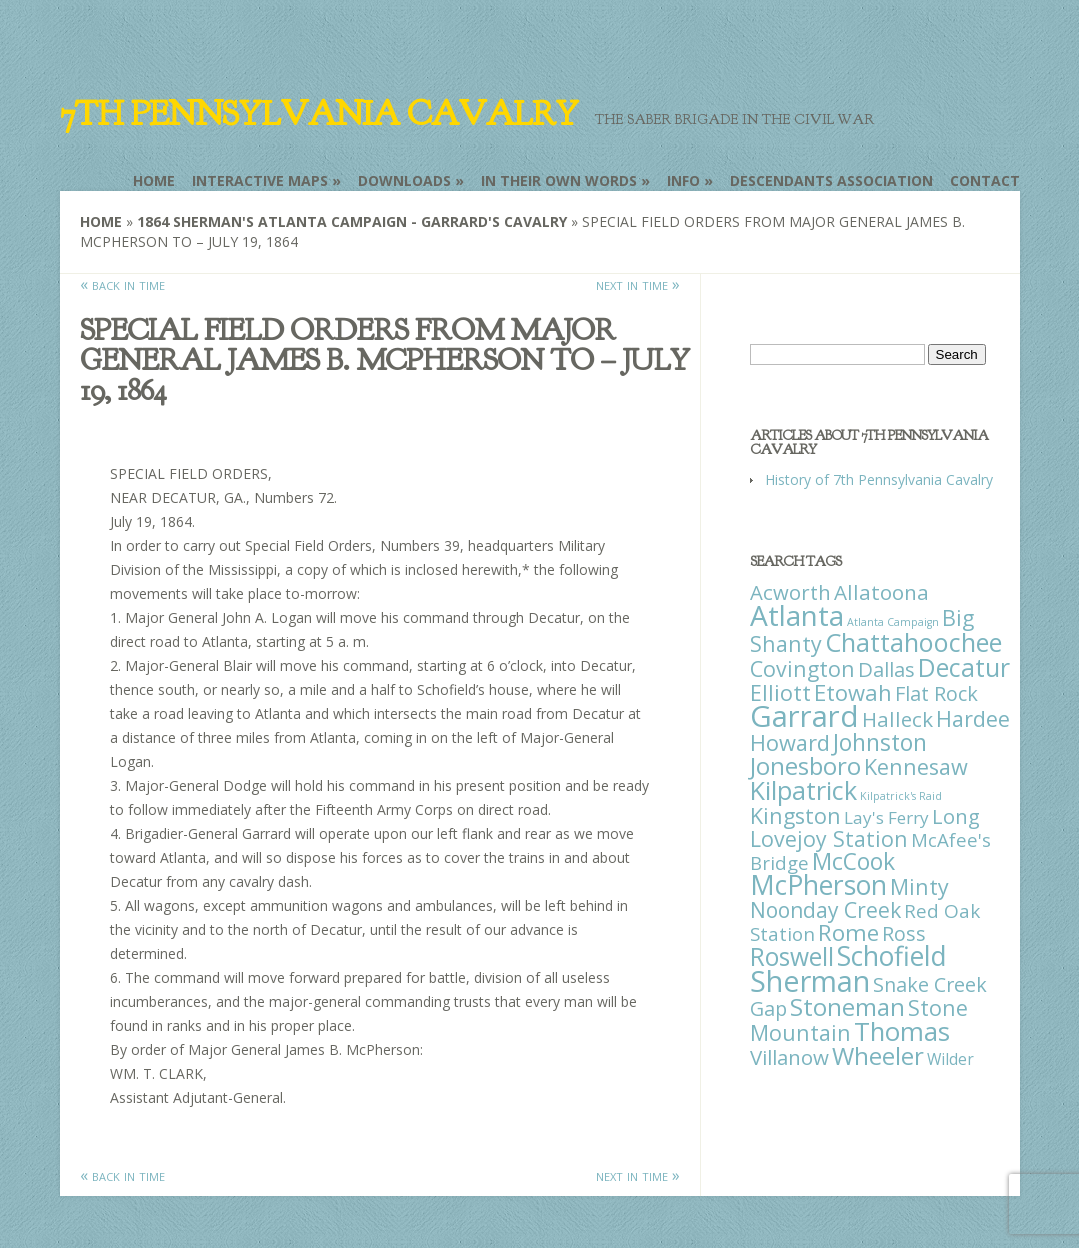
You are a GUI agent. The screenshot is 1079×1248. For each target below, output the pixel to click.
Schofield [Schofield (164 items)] (892, 955)
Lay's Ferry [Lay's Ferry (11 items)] (886, 817)
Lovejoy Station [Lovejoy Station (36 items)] (829, 838)
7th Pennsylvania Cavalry (319, 114)
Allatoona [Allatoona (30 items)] (881, 592)
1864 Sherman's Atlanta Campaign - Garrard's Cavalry (352, 221)
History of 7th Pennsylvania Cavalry (879, 479)
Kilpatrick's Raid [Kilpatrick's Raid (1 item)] (901, 796)
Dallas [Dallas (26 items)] (886, 669)
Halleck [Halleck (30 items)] (897, 719)
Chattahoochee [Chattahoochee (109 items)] (913, 642)
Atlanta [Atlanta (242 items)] (797, 615)
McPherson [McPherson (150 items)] (818, 885)
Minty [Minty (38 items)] (919, 886)
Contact (985, 180)
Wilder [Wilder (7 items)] (950, 1059)
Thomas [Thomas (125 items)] (902, 1031)
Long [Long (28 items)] (956, 816)
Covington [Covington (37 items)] (802, 668)
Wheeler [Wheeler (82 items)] (878, 1055)
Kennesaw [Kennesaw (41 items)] (916, 766)
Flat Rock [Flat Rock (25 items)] (936, 693)
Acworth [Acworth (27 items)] (790, 592)
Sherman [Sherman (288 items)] (810, 980)
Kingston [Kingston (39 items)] (795, 815)
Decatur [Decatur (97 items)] (964, 667)
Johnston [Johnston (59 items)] (880, 742)
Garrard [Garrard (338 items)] (804, 716)
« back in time (122, 284)
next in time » (638, 284)
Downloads (404, 180)
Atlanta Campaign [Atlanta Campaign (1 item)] (893, 622)
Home (154, 180)
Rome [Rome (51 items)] (848, 932)
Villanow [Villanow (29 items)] (789, 1057)
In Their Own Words (559, 180)
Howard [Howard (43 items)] (790, 742)
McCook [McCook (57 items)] (853, 861)
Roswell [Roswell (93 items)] (792, 956)
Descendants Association (831, 180)
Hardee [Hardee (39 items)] (973, 718)
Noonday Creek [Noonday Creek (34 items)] (825, 910)
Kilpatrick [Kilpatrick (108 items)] (803, 790)
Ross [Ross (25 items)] (904, 933)
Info (683, 180)
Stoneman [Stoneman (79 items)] (847, 1006)
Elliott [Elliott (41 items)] (780, 692)
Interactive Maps (260, 180)
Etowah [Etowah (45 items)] (853, 692)
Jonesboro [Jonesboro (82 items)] (805, 765)
